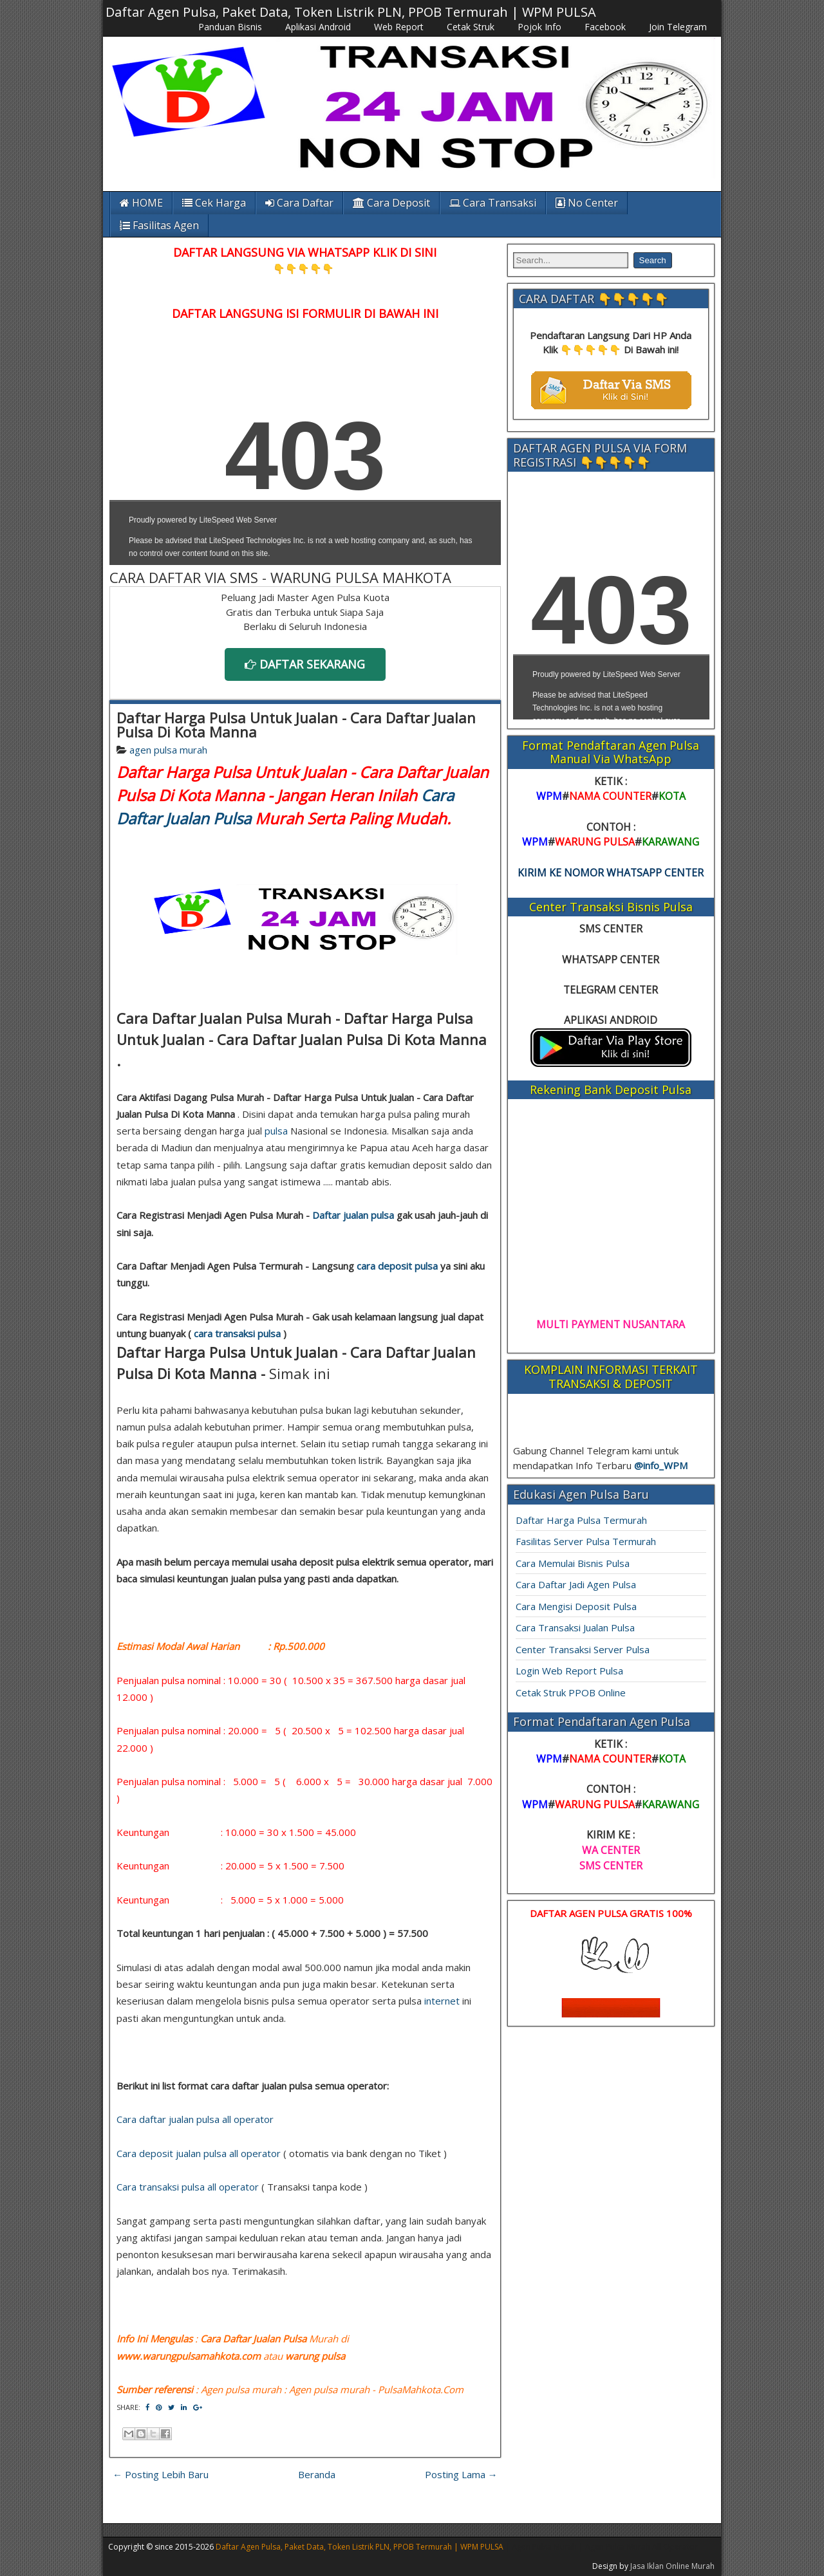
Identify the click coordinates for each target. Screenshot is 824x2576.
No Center (587, 203)
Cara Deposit (391, 203)
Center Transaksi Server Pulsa (583, 1649)
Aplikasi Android (318, 27)
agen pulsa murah (168, 749)
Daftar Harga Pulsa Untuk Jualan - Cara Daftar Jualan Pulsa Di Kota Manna (296, 724)
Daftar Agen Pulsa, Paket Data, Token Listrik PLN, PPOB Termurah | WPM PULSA (351, 12)
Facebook (605, 27)
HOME (141, 203)
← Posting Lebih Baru (161, 2474)
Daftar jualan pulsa (353, 1215)
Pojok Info (539, 27)
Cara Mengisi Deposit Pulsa (576, 1606)
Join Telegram (678, 27)
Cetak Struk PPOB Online (571, 1692)
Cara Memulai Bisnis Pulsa (573, 1563)
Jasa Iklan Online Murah (672, 2566)
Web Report (399, 27)
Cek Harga (214, 203)
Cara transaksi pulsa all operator (188, 2186)
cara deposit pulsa (397, 1265)
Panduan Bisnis (230, 27)
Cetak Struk (470, 27)
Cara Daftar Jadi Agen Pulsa (576, 1584)
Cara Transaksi (492, 203)
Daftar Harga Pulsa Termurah (581, 1520)
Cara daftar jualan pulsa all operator (195, 2119)
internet (442, 2000)
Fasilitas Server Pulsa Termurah (586, 1541)
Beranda (316, 2474)
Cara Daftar (299, 203)
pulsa (276, 1130)
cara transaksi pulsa (237, 1333)
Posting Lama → (461, 2474)
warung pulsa (315, 2355)
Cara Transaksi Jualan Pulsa (575, 1627)
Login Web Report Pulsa (569, 1670)
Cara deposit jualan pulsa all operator (199, 2153)
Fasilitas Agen (159, 225)
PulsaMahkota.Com (421, 2389)
